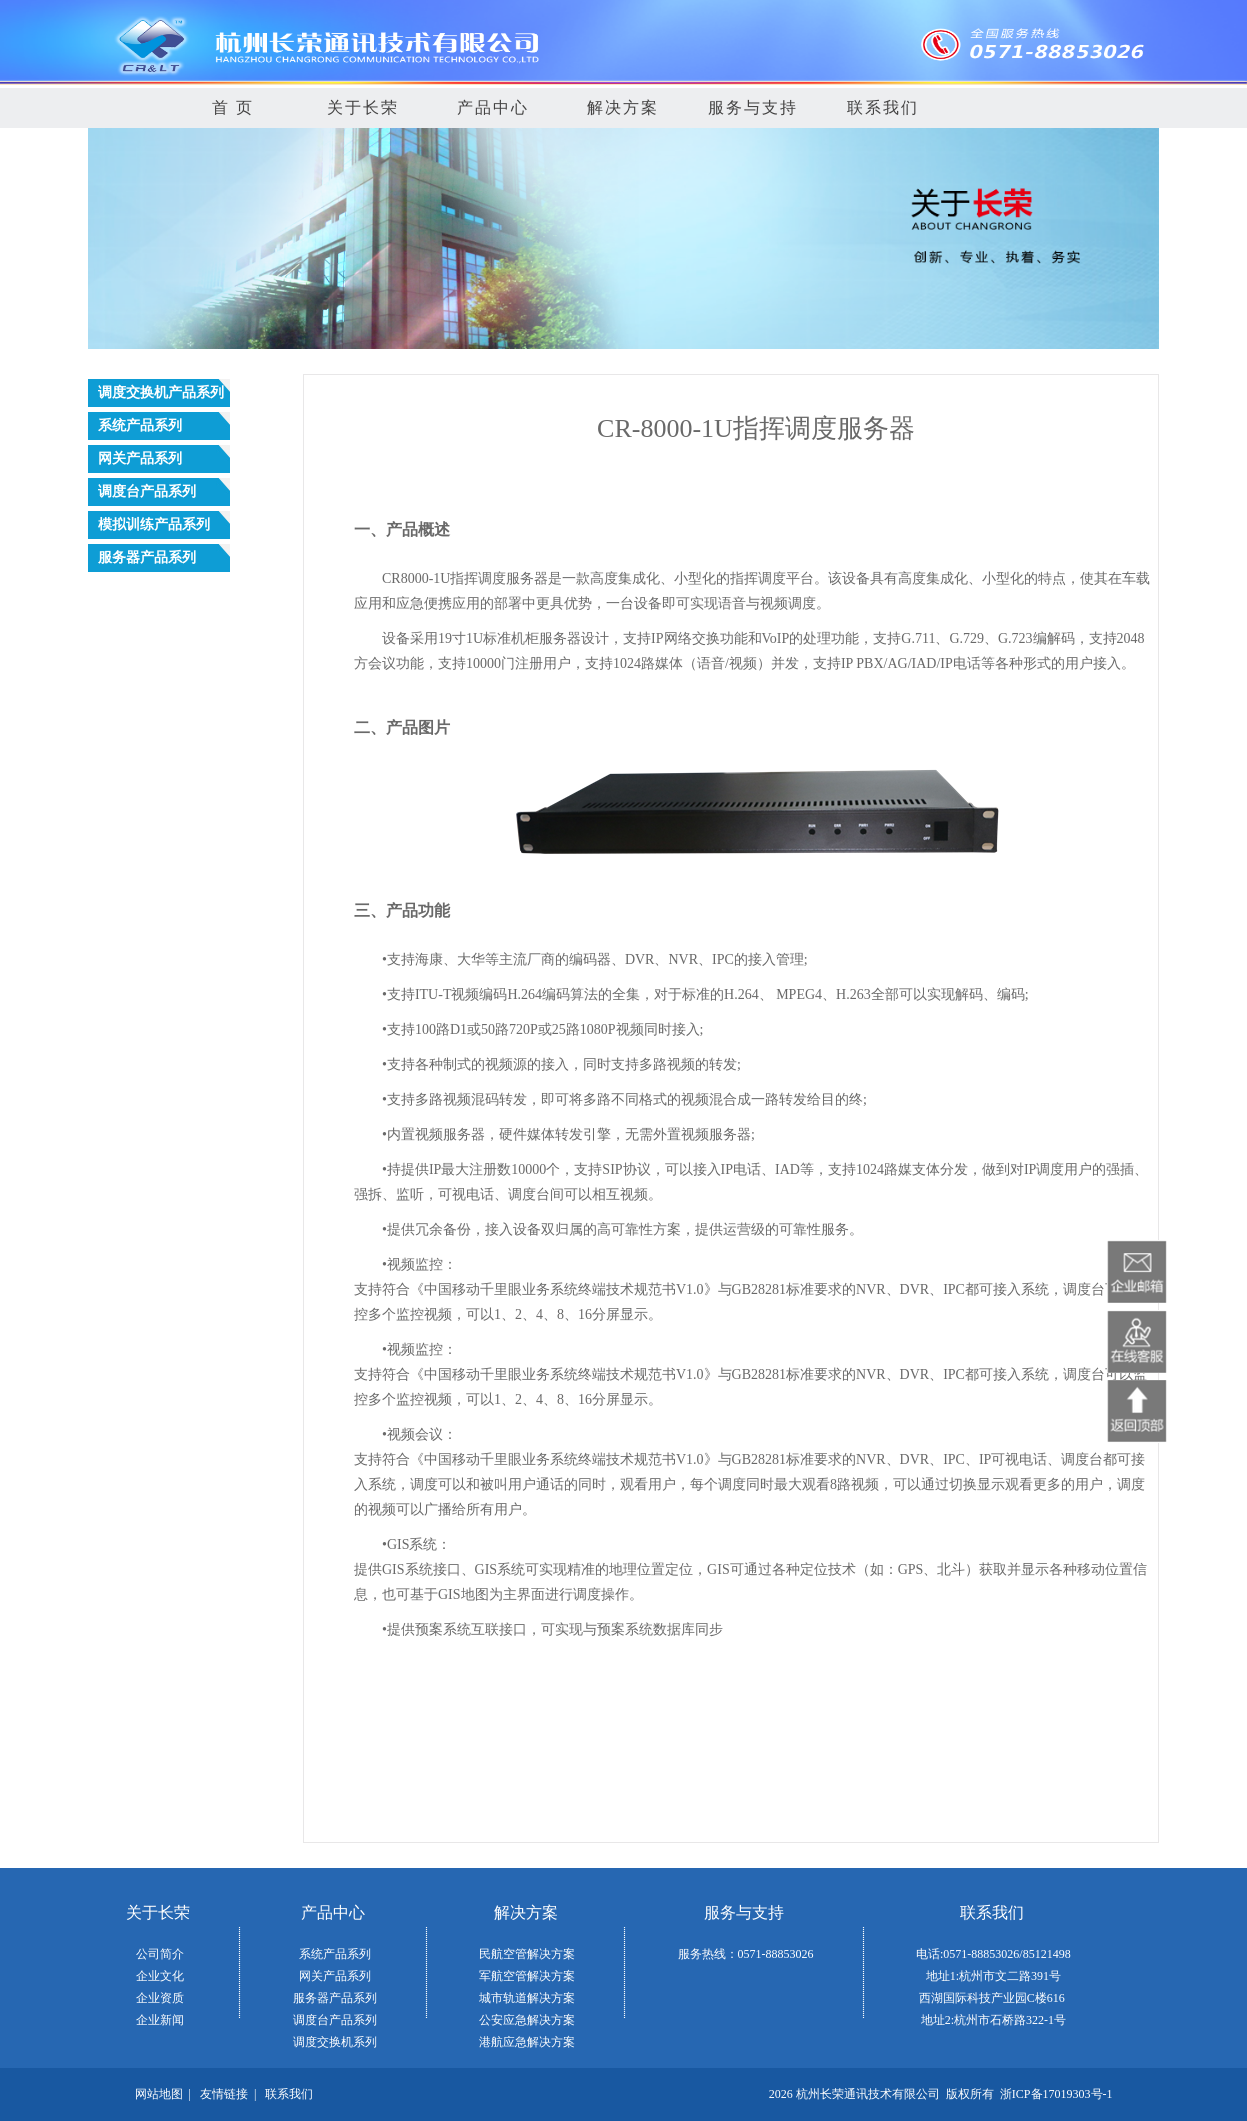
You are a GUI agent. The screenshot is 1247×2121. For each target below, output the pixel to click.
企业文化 (160, 1976)
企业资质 (160, 1998)
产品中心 (493, 107)
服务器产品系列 (335, 1998)
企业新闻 (160, 2020)
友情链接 (224, 2094)
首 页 (233, 107)
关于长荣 (363, 107)
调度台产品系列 (335, 2020)
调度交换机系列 (335, 2042)
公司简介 (160, 1954)
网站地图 (159, 2094)
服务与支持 (753, 107)
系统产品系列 (335, 1954)
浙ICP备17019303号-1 (1056, 2094)
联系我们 (883, 107)
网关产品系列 (335, 1976)
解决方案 (623, 107)
